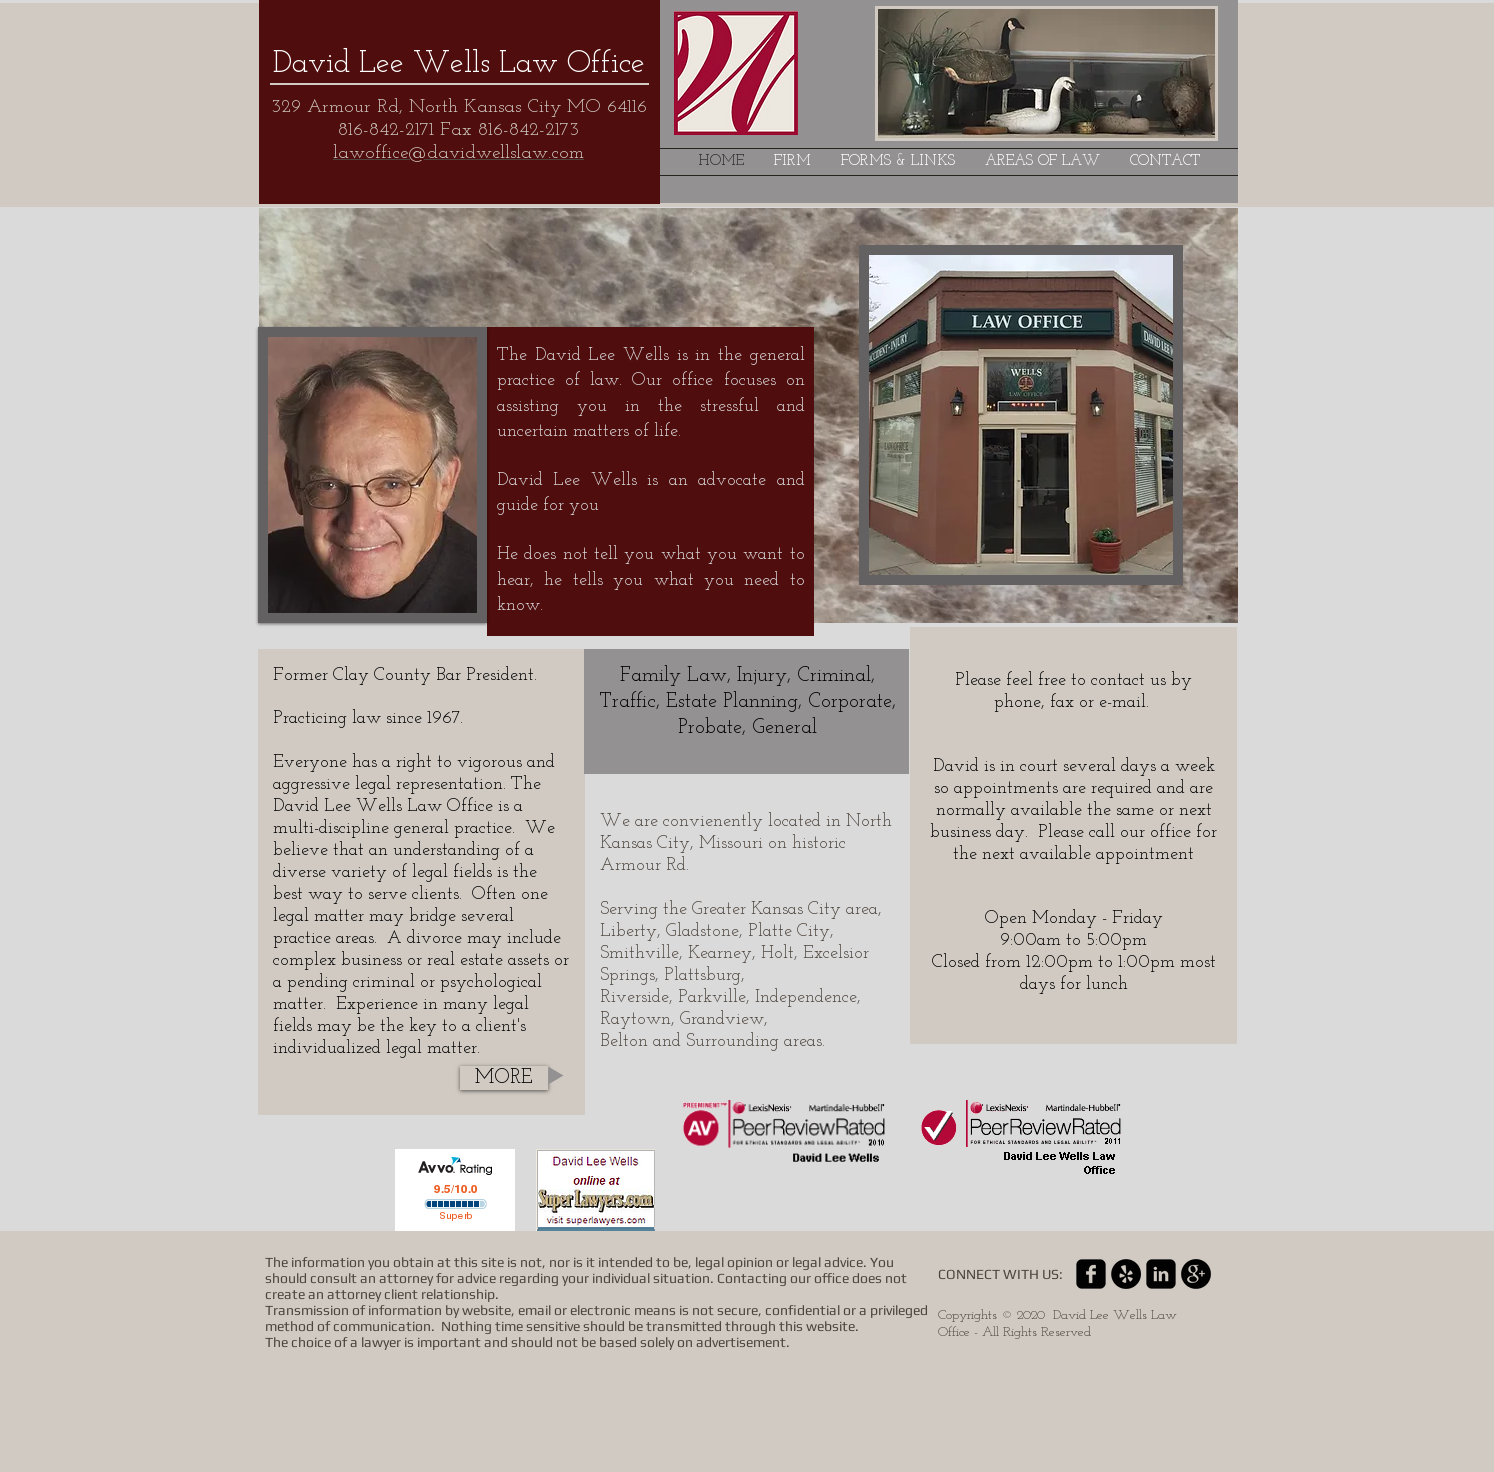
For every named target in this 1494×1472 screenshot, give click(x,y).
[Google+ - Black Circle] (1196, 1274)
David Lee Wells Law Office (459, 64)
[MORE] (504, 1078)
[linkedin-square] (1161, 1274)
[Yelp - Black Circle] (1126, 1274)
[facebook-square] (1091, 1274)
